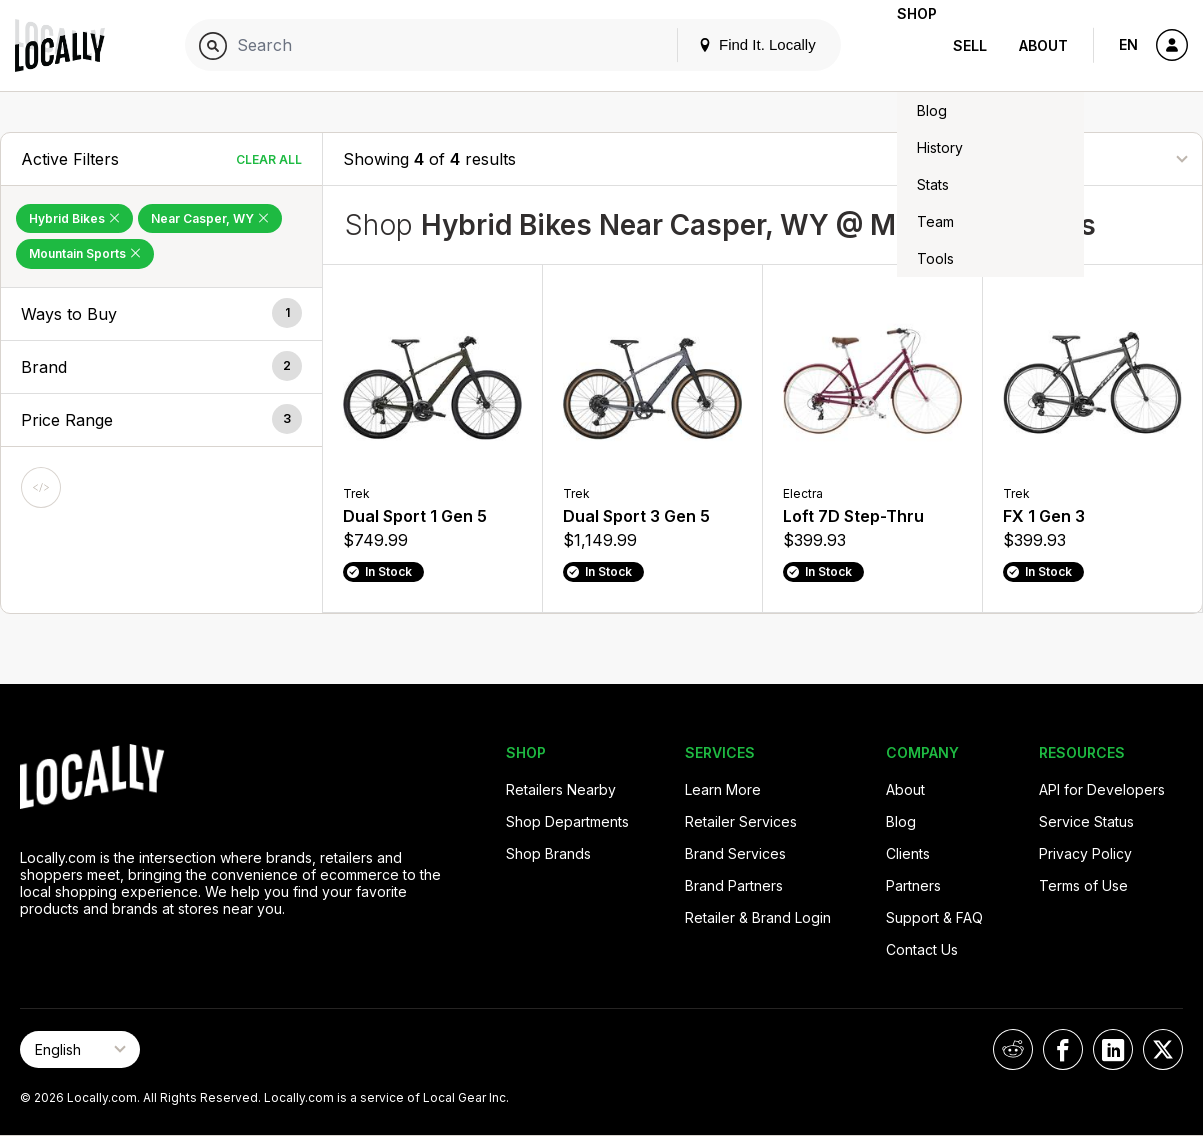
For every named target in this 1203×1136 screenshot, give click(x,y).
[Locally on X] (1163, 1049)
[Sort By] (1082, 158)
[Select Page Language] (80, 1049)
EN (1128, 44)
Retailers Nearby (561, 789)
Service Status (1086, 821)
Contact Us (922, 949)
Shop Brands (548, 853)
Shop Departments (567, 821)
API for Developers (1102, 789)
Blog (901, 821)
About (1043, 45)
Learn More (723, 789)
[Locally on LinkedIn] (1113, 1049)
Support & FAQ (934, 917)
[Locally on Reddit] (1013, 1049)
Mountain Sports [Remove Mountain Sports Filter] (85, 253)
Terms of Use (1083, 885)
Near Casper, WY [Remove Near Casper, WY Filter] (210, 218)
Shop (901, 45)
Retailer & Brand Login (758, 917)
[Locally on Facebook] (1063, 1049)
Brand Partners (734, 885)
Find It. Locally (725, 44)
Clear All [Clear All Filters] (269, 159)
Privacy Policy (1085, 853)
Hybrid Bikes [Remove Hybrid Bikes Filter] (74, 218)
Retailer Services (741, 821)
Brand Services (735, 853)
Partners (913, 885)
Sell (970, 45)
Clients (908, 853)
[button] (161, 314)
